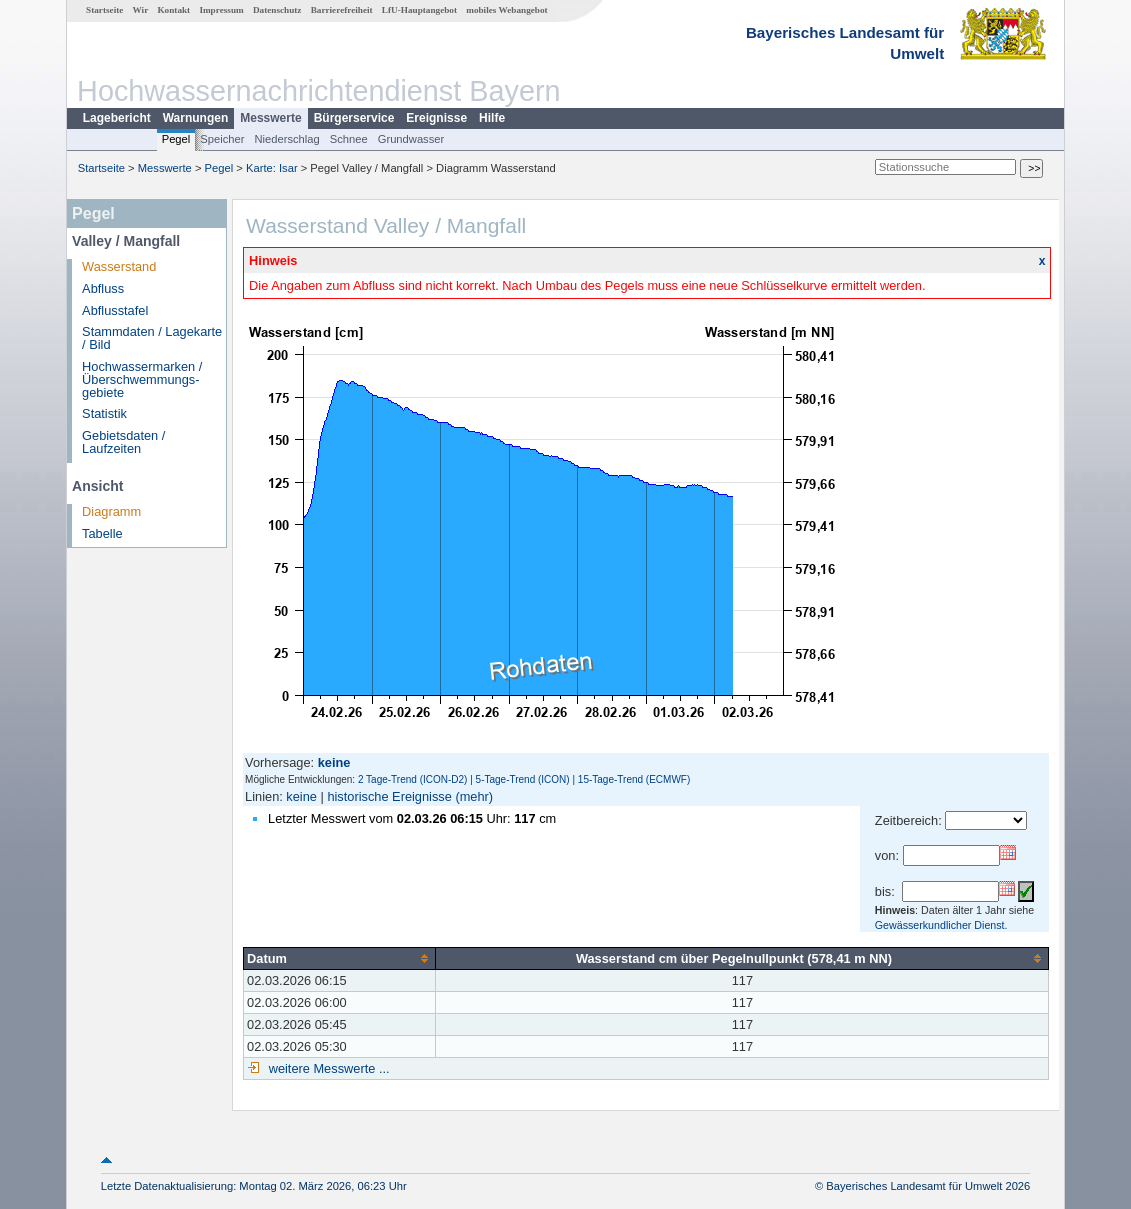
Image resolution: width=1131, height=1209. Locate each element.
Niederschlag (286, 139)
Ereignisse (436, 118)
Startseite (104, 10)
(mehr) (474, 796)
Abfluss (103, 288)
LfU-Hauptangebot (419, 10)
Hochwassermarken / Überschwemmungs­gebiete (142, 379)
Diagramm (111, 511)
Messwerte (270, 118)
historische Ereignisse (389, 796)
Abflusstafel (115, 310)
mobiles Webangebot (506, 10)
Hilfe (492, 118)
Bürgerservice (354, 118)
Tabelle (102, 533)
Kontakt (173, 10)
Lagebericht (117, 118)
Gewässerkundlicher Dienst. (941, 925)
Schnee (349, 139)
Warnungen (196, 118)
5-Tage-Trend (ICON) (523, 779)
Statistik (104, 413)
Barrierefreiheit (342, 10)
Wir (141, 10)
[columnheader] (340, 958)
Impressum (221, 10)
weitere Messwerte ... (327, 1068)
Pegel (176, 139)
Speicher (222, 139)
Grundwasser (411, 139)
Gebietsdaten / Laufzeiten (123, 442)
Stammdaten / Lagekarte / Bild (152, 338)
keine (301, 796)
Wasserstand (119, 266)
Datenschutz (277, 10)
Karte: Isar (272, 168)
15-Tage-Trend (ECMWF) (634, 779)
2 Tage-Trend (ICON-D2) (412, 779)
